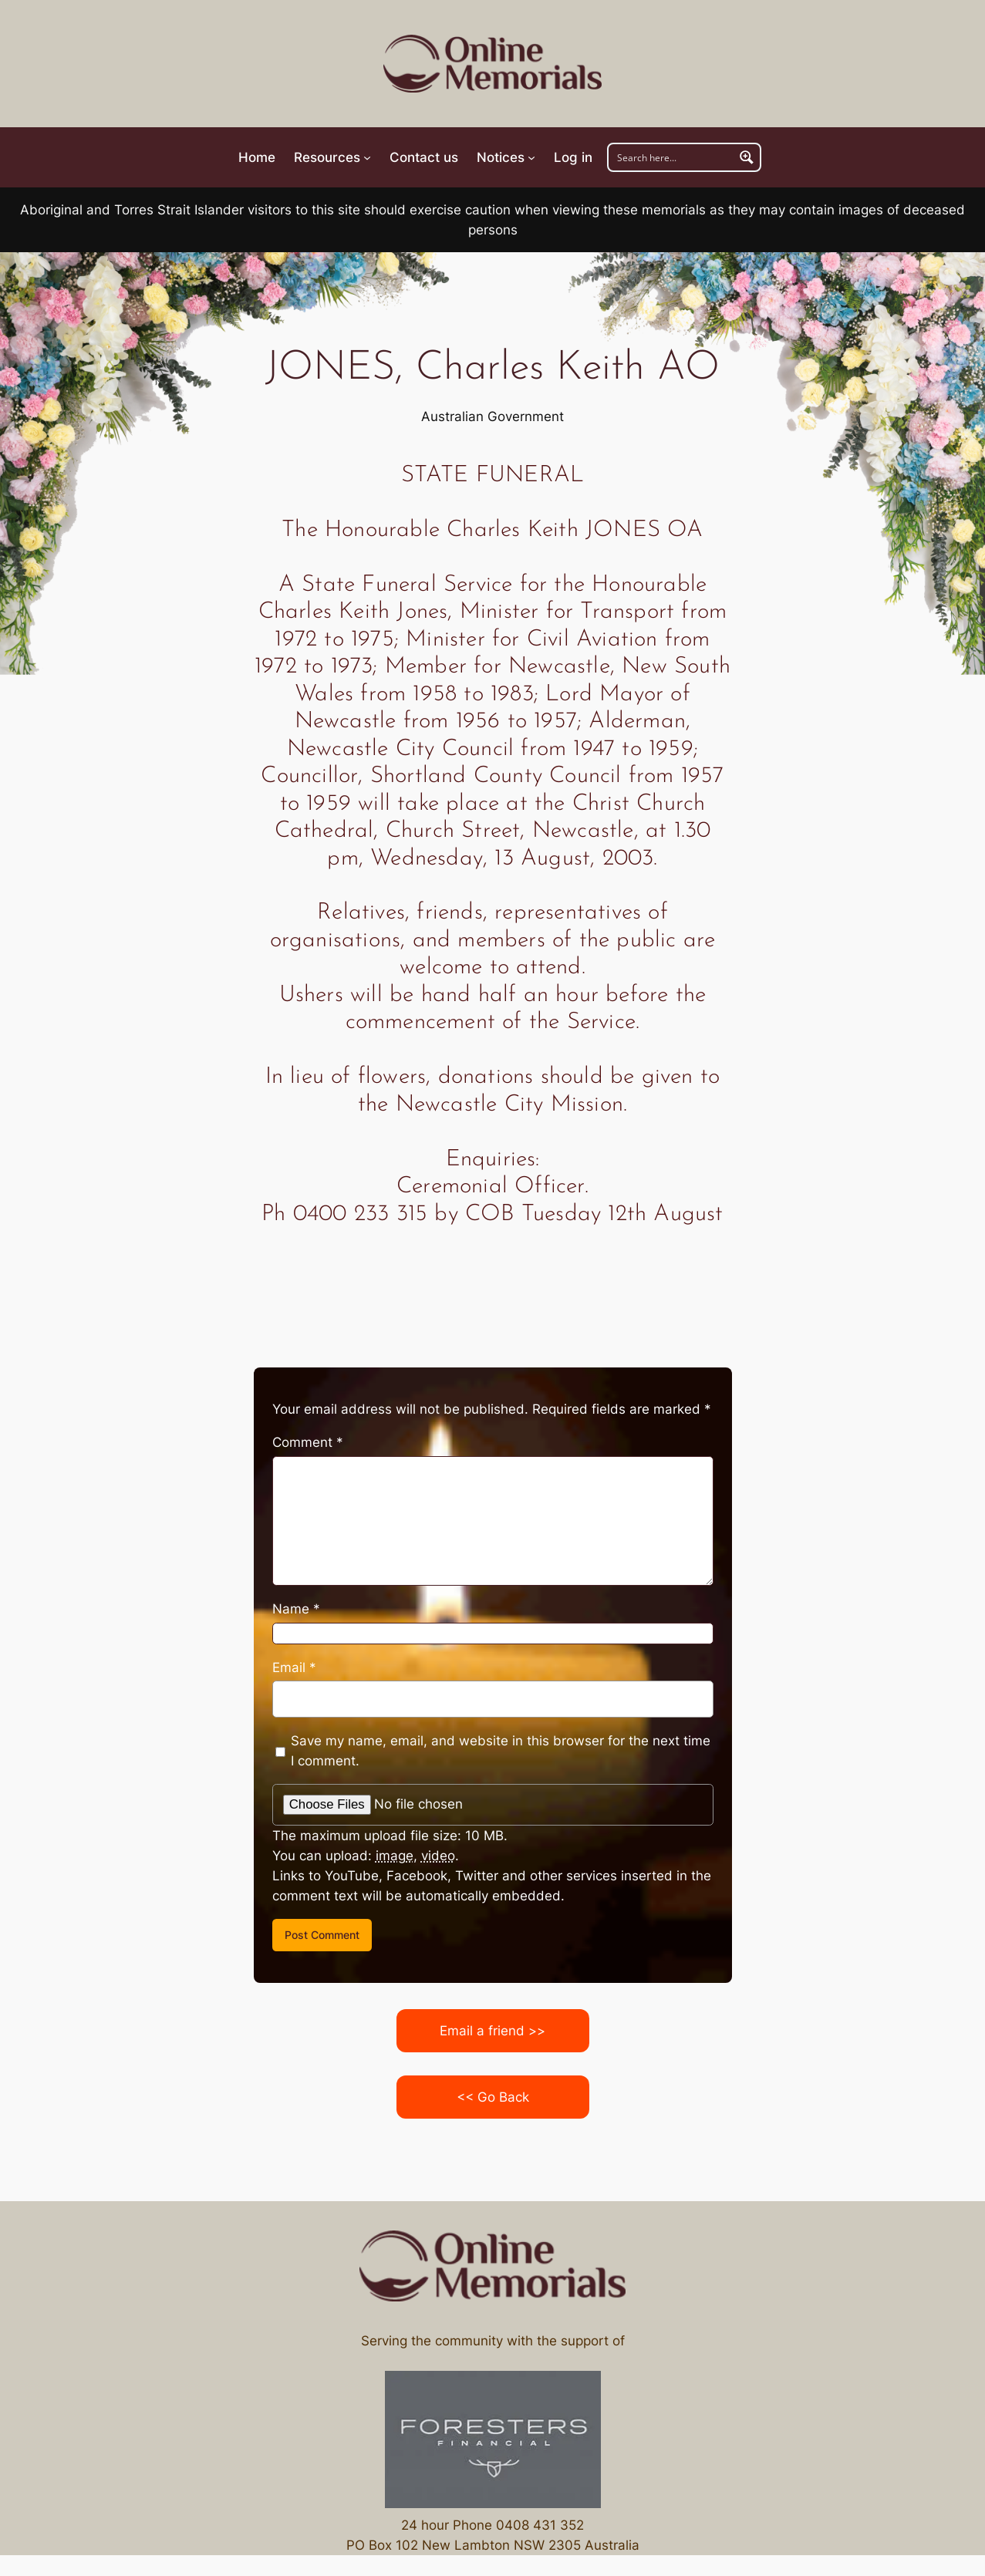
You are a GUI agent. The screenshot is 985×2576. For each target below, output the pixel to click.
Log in (573, 157)
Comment (307, 1442)
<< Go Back (493, 2097)
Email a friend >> (492, 2030)
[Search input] (672, 157)
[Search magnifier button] (747, 157)
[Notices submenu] (506, 157)
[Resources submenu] (332, 157)
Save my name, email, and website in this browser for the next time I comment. (500, 1750)
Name (296, 1609)
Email (294, 1667)
